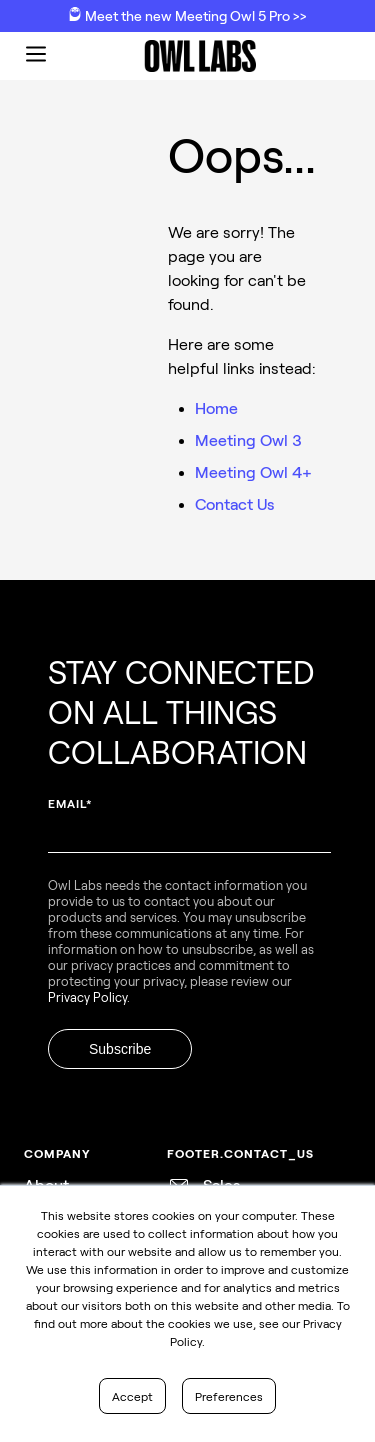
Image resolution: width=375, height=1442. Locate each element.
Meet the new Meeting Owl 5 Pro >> (187, 15)
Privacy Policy (87, 997)
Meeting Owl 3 (248, 439)
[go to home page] (200, 56)
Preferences (229, 1396)
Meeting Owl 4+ (253, 471)
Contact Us (234, 503)
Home (216, 407)
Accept (132, 1396)
